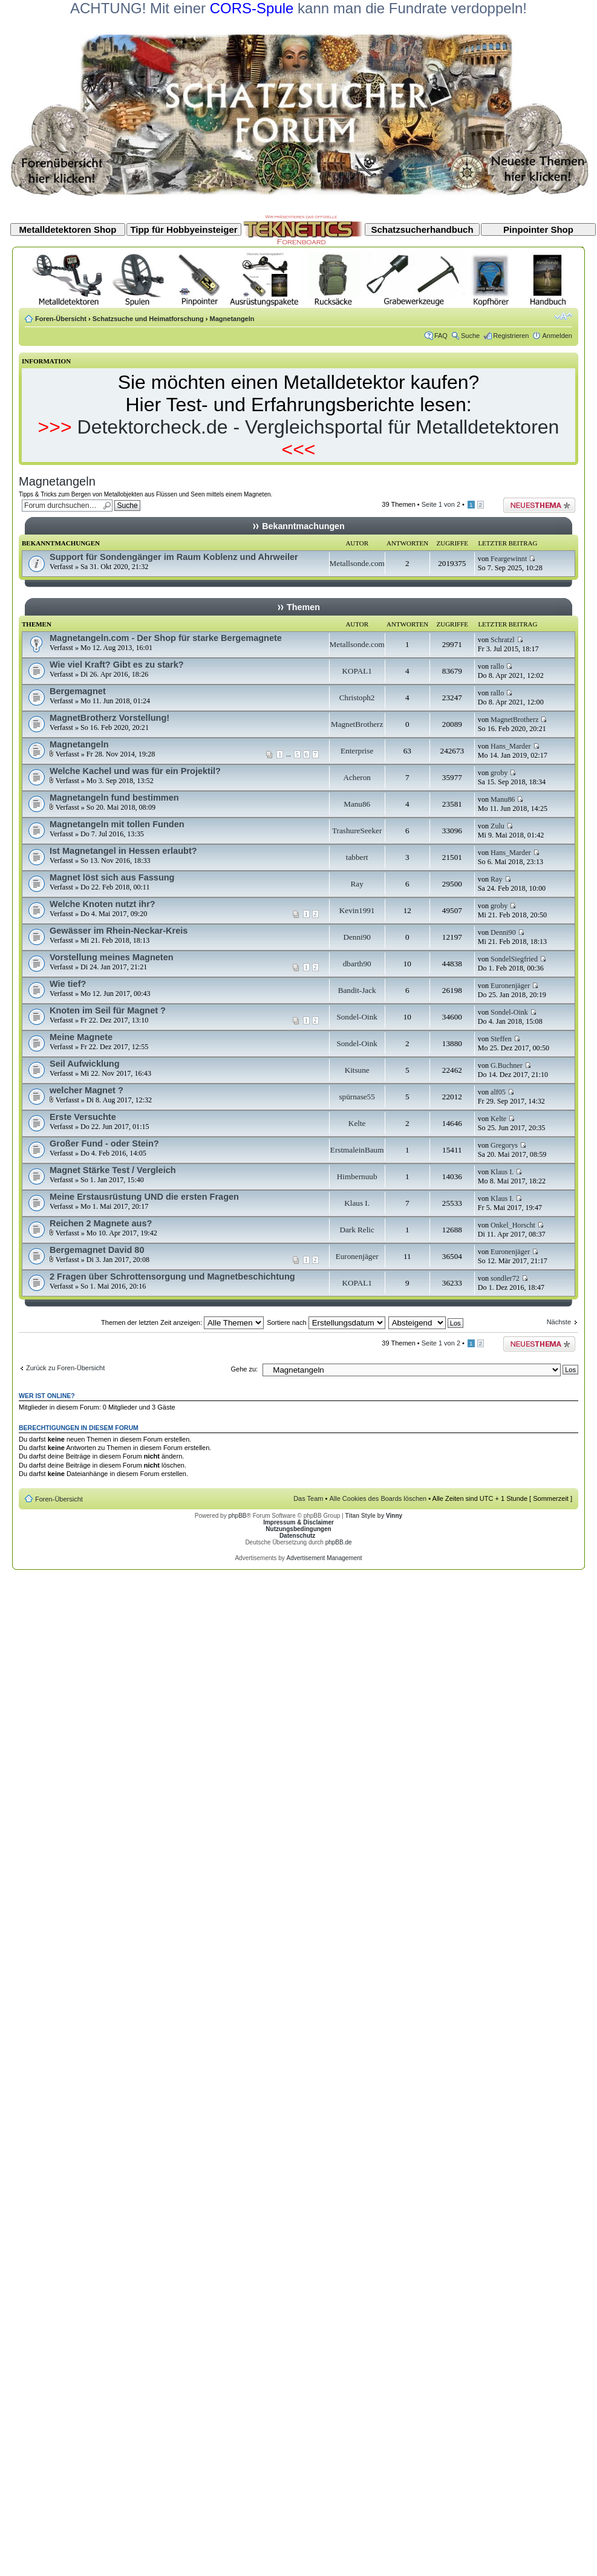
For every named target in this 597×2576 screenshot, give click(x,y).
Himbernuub (357, 1176)
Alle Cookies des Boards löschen (377, 1498)
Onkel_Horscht (513, 1225)
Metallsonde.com (357, 563)
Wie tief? (68, 984)
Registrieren (511, 335)
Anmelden (557, 335)
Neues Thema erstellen (539, 505)
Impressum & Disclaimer (298, 1522)
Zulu (497, 826)
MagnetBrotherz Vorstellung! (109, 718)
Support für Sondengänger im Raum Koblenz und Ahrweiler (174, 557)
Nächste (559, 1321)
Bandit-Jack (357, 990)
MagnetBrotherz (357, 724)
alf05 (498, 1092)
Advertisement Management (324, 1558)
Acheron (356, 777)
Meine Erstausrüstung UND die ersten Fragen (144, 1197)
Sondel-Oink (356, 1016)
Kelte (357, 1123)
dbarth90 (357, 963)
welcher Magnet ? (86, 1090)
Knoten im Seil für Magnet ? (108, 1010)
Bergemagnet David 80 (97, 1250)
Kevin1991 (357, 910)
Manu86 (357, 803)
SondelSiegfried (514, 959)
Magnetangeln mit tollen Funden (117, 824)
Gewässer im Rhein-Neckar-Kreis (119, 930)
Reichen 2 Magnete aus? (101, 1223)
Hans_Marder (511, 746)
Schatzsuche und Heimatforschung (148, 318)
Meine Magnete (81, 1037)
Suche (470, 335)
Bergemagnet (78, 691)
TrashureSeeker (357, 830)
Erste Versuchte (83, 1117)
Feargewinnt (509, 559)
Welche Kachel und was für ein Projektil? (135, 771)
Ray (357, 883)
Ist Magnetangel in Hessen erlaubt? (123, 851)
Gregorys (504, 1145)
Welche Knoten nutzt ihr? (102, 904)
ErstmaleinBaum (357, 1149)
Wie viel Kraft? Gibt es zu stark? (117, 664)
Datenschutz (297, 1535)
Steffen (501, 1039)
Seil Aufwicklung (85, 1063)
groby (499, 773)
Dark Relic (356, 1229)
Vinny (394, 1515)
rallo (497, 666)
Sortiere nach (326, 1322)
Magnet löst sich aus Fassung (112, 877)
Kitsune (357, 1070)
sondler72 (505, 1278)
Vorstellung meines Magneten (112, 957)
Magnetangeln (232, 318)
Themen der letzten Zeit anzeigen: (182, 1322)
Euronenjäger (510, 985)
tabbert (357, 857)
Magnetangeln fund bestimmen (114, 797)
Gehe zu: (244, 1369)
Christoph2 (357, 697)
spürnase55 (356, 1096)
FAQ (441, 335)
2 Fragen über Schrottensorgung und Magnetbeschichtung (172, 1276)
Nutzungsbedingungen (298, 1529)
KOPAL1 (356, 670)
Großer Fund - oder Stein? (104, 1143)
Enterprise (357, 750)
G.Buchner (507, 1065)
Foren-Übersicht (60, 318)
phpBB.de (338, 1542)
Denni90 (356, 937)
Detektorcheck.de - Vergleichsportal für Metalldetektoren (318, 427)
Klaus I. (502, 1172)
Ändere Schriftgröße (563, 316)
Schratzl (503, 640)
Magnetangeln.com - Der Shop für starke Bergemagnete (166, 638)
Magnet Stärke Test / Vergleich (113, 1170)
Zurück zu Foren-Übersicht (65, 1367)
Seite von (441, 504)
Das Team (308, 1498)
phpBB (237, 1515)
